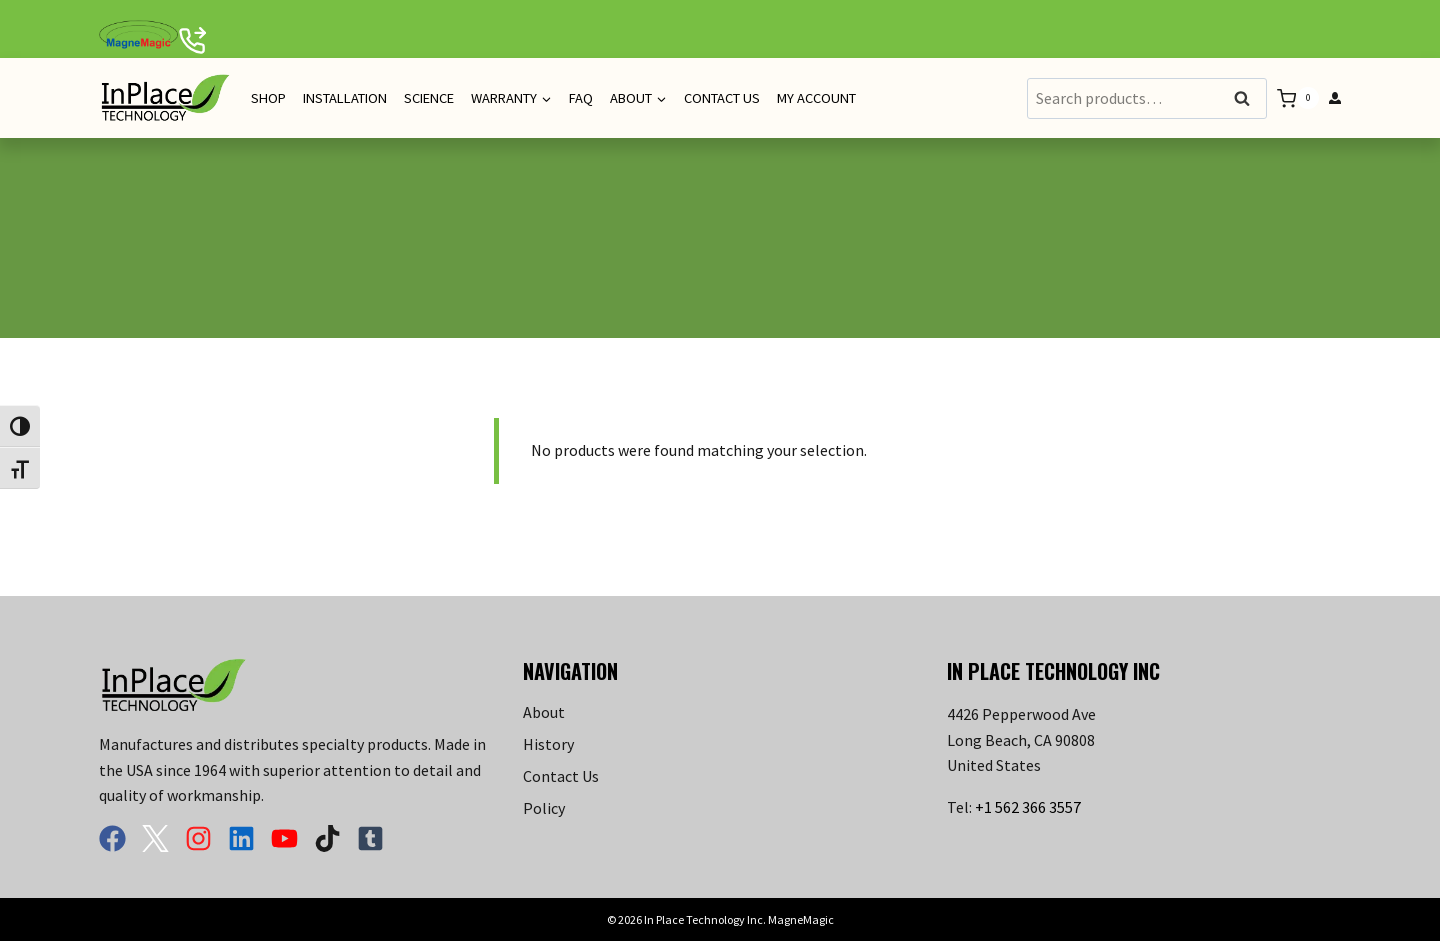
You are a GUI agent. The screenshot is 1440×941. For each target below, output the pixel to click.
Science (429, 98)
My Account (816, 98)
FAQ (581, 98)
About (544, 712)
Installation (345, 98)
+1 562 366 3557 (1028, 807)
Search (1248, 99)
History (548, 744)
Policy (544, 808)
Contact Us (722, 98)
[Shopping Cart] (1298, 98)
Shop (268, 98)
